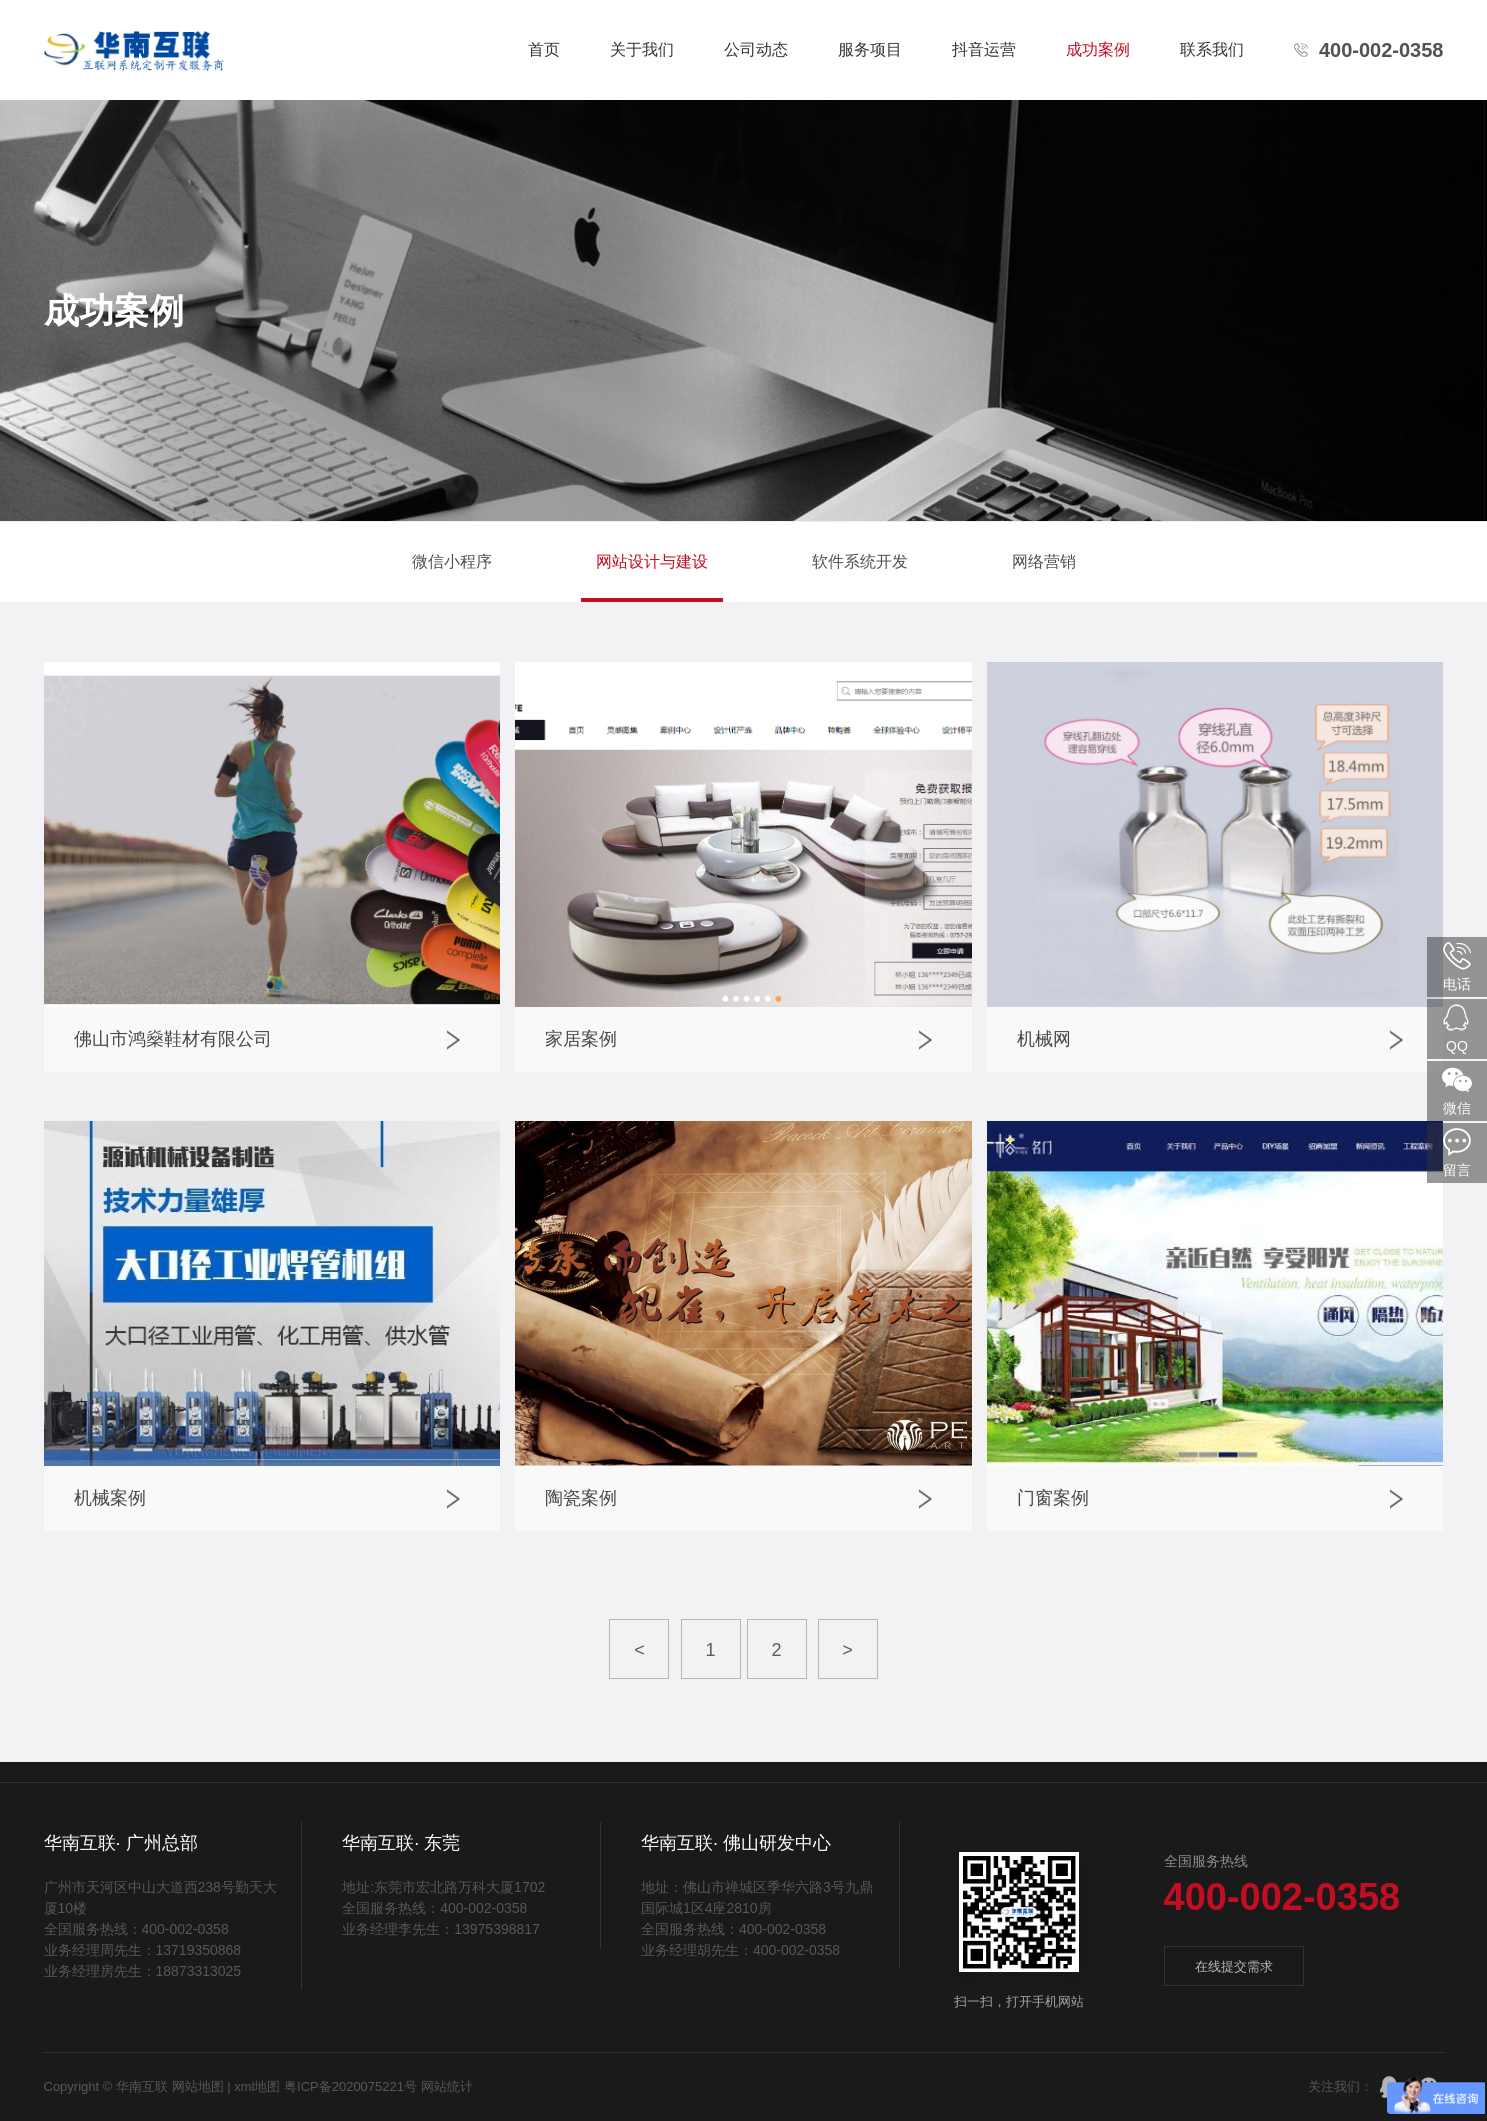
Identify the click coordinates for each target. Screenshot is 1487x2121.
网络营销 (1044, 561)
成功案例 (1098, 49)
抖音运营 (984, 49)
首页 (544, 49)
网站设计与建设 (652, 561)
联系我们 (1212, 49)
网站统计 (447, 2086)
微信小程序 (452, 561)
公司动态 (756, 49)
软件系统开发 (860, 561)
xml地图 (259, 2086)
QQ (1457, 1028)
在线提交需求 (1234, 1966)
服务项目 (870, 49)
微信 (1457, 1090)
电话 (1457, 966)
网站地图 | (201, 2086)
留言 (1457, 1152)
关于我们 (642, 49)
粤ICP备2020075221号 (350, 2086)
